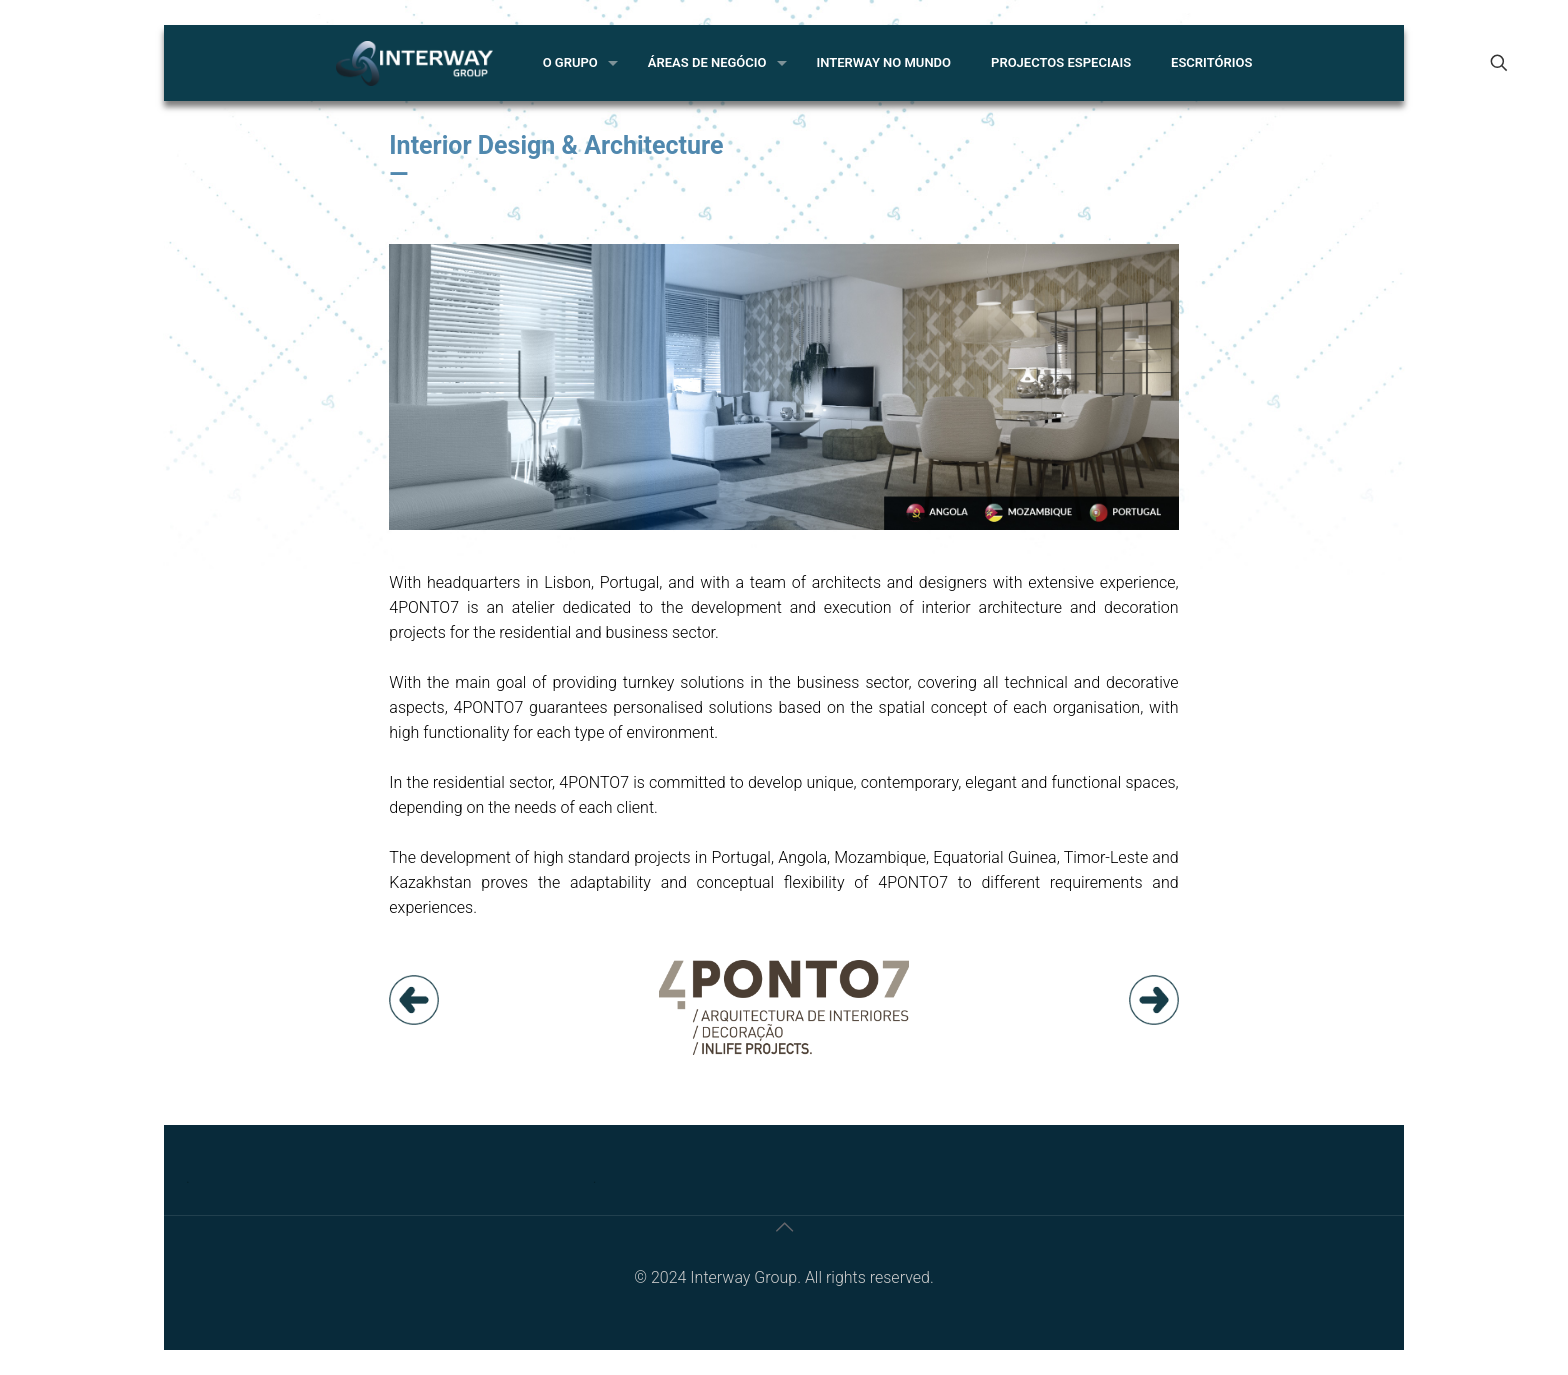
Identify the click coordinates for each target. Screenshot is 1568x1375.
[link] (414, 1000)
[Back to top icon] (784, 1227)
